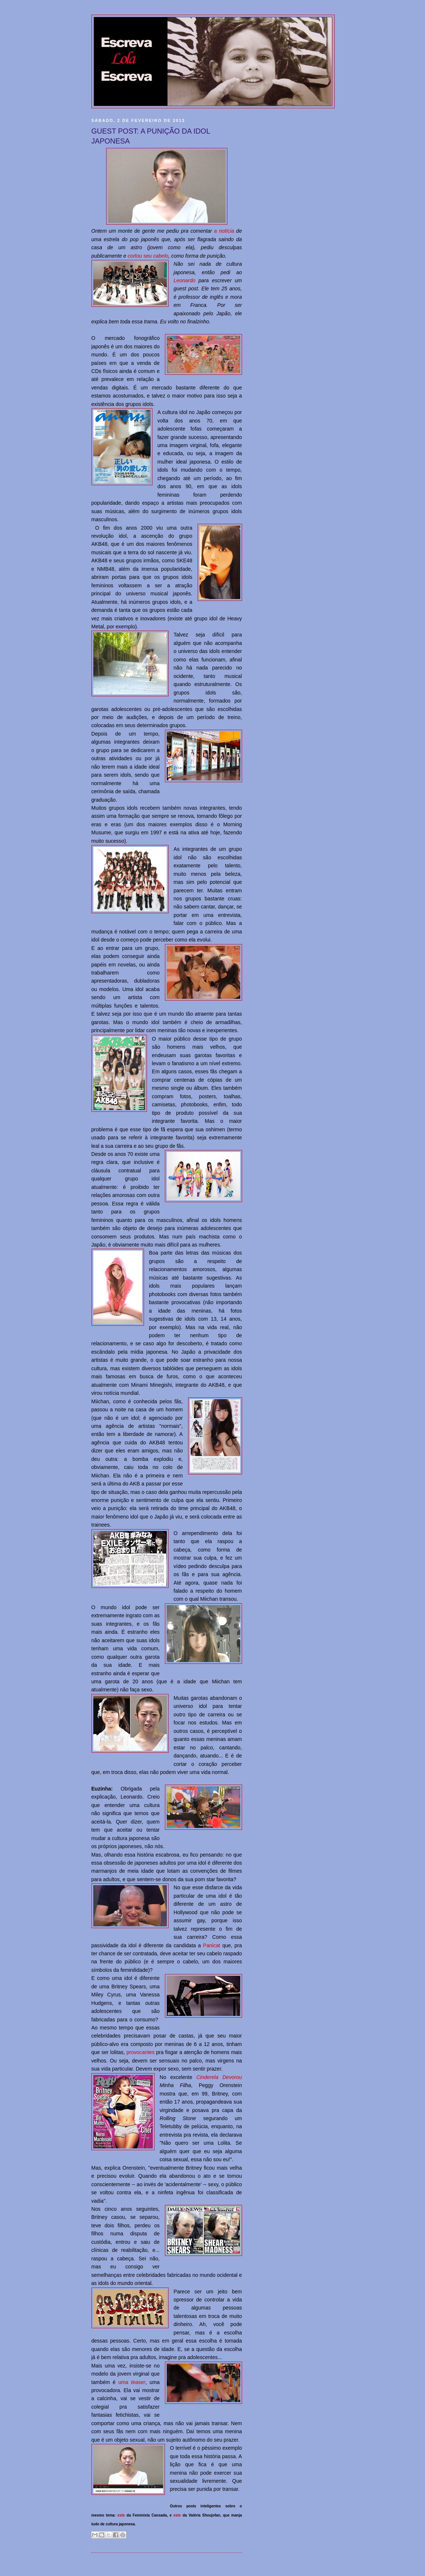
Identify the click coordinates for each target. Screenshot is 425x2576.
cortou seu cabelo (148, 256)
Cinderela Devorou (219, 2077)
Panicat (211, 1945)
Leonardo (184, 280)
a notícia (224, 231)
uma (131, 2382)
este (121, 2515)
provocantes (140, 2052)
